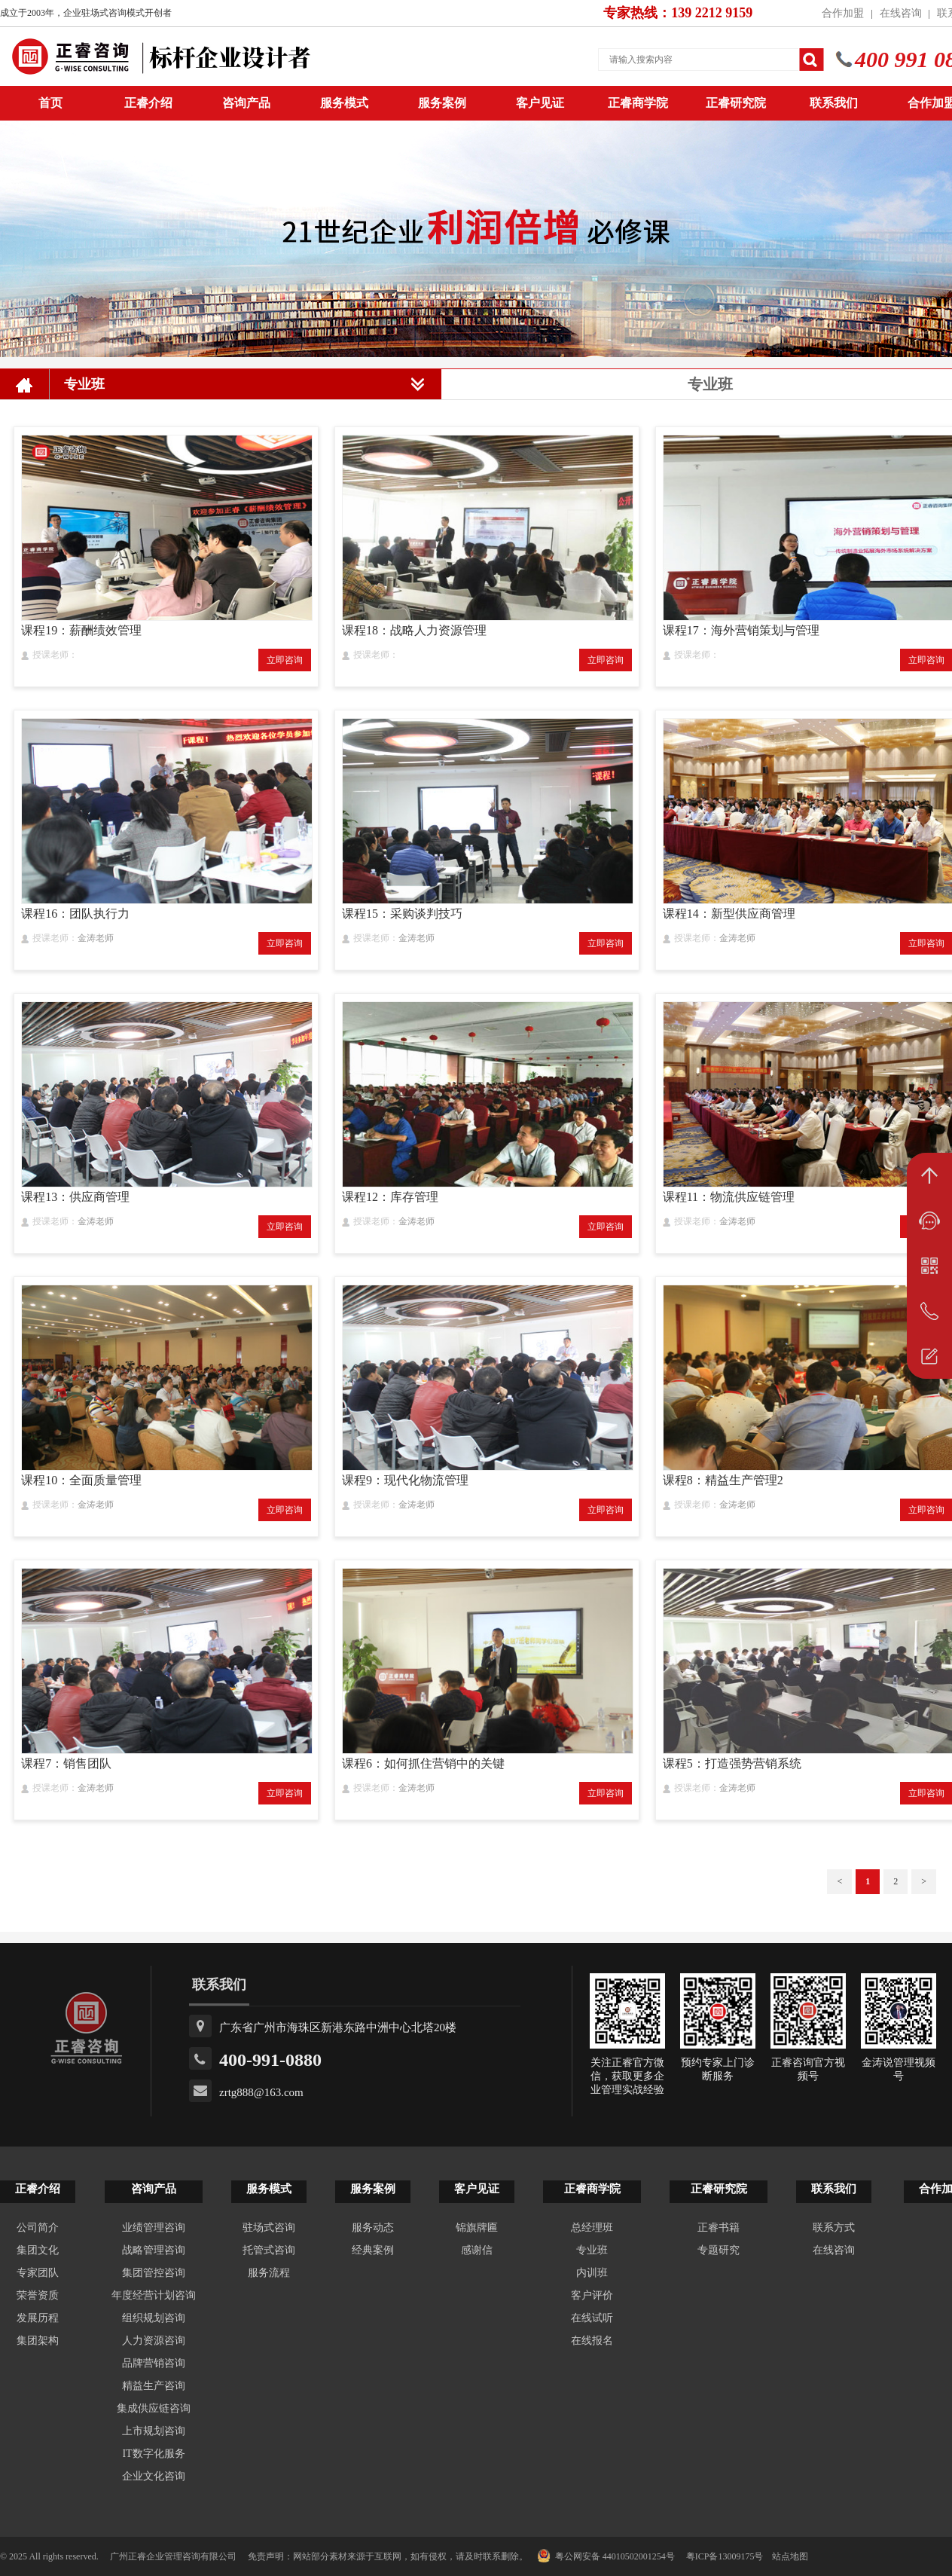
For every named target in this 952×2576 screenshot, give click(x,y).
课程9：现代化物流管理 (405, 1480)
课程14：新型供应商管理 (729, 913)
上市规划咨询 (153, 2431)
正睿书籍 (718, 2227)
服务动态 (373, 2227)
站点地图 (790, 2556)
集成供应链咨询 (154, 2408)
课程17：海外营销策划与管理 (741, 630)
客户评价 (592, 2295)
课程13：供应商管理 (75, 1196)
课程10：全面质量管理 (81, 1480)
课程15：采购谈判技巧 (402, 913)
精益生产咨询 (153, 2385)
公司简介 (38, 2227)
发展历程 (38, 2318)
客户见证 (540, 102)
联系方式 (834, 2227)
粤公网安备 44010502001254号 (606, 2555)
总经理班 (592, 2227)
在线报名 (592, 2340)
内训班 (592, 2272)
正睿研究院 (736, 102)
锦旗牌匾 (477, 2227)
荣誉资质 (38, 2295)
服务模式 (344, 102)
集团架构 (38, 2340)
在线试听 (592, 2318)
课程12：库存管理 (390, 1196)
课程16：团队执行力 (75, 913)
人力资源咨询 (153, 2340)
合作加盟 (843, 13)
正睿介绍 (37, 2189)
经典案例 (373, 2250)
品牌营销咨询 (153, 2363)
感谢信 (477, 2250)
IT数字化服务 (153, 2453)
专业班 (592, 2250)
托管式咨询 (269, 2250)
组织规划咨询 (153, 2318)
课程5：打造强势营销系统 (732, 1763)
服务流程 (269, 2272)
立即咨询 (285, 660)
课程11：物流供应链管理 (729, 1196)
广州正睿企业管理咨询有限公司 (173, 2556)
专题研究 (718, 2250)
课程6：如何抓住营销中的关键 (423, 1763)
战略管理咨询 (153, 2250)
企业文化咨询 (153, 2476)
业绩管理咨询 (153, 2227)
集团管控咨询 (153, 2272)
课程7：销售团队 (66, 1763)
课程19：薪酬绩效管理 (81, 630)
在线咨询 (901, 13)
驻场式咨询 (269, 2227)
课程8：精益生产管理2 (723, 1480)
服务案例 (442, 102)
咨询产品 (246, 102)
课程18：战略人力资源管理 (414, 630)
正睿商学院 (638, 102)
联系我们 (834, 102)
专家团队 (38, 2272)
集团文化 (38, 2250)
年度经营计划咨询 (153, 2295)
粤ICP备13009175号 (725, 2556)
